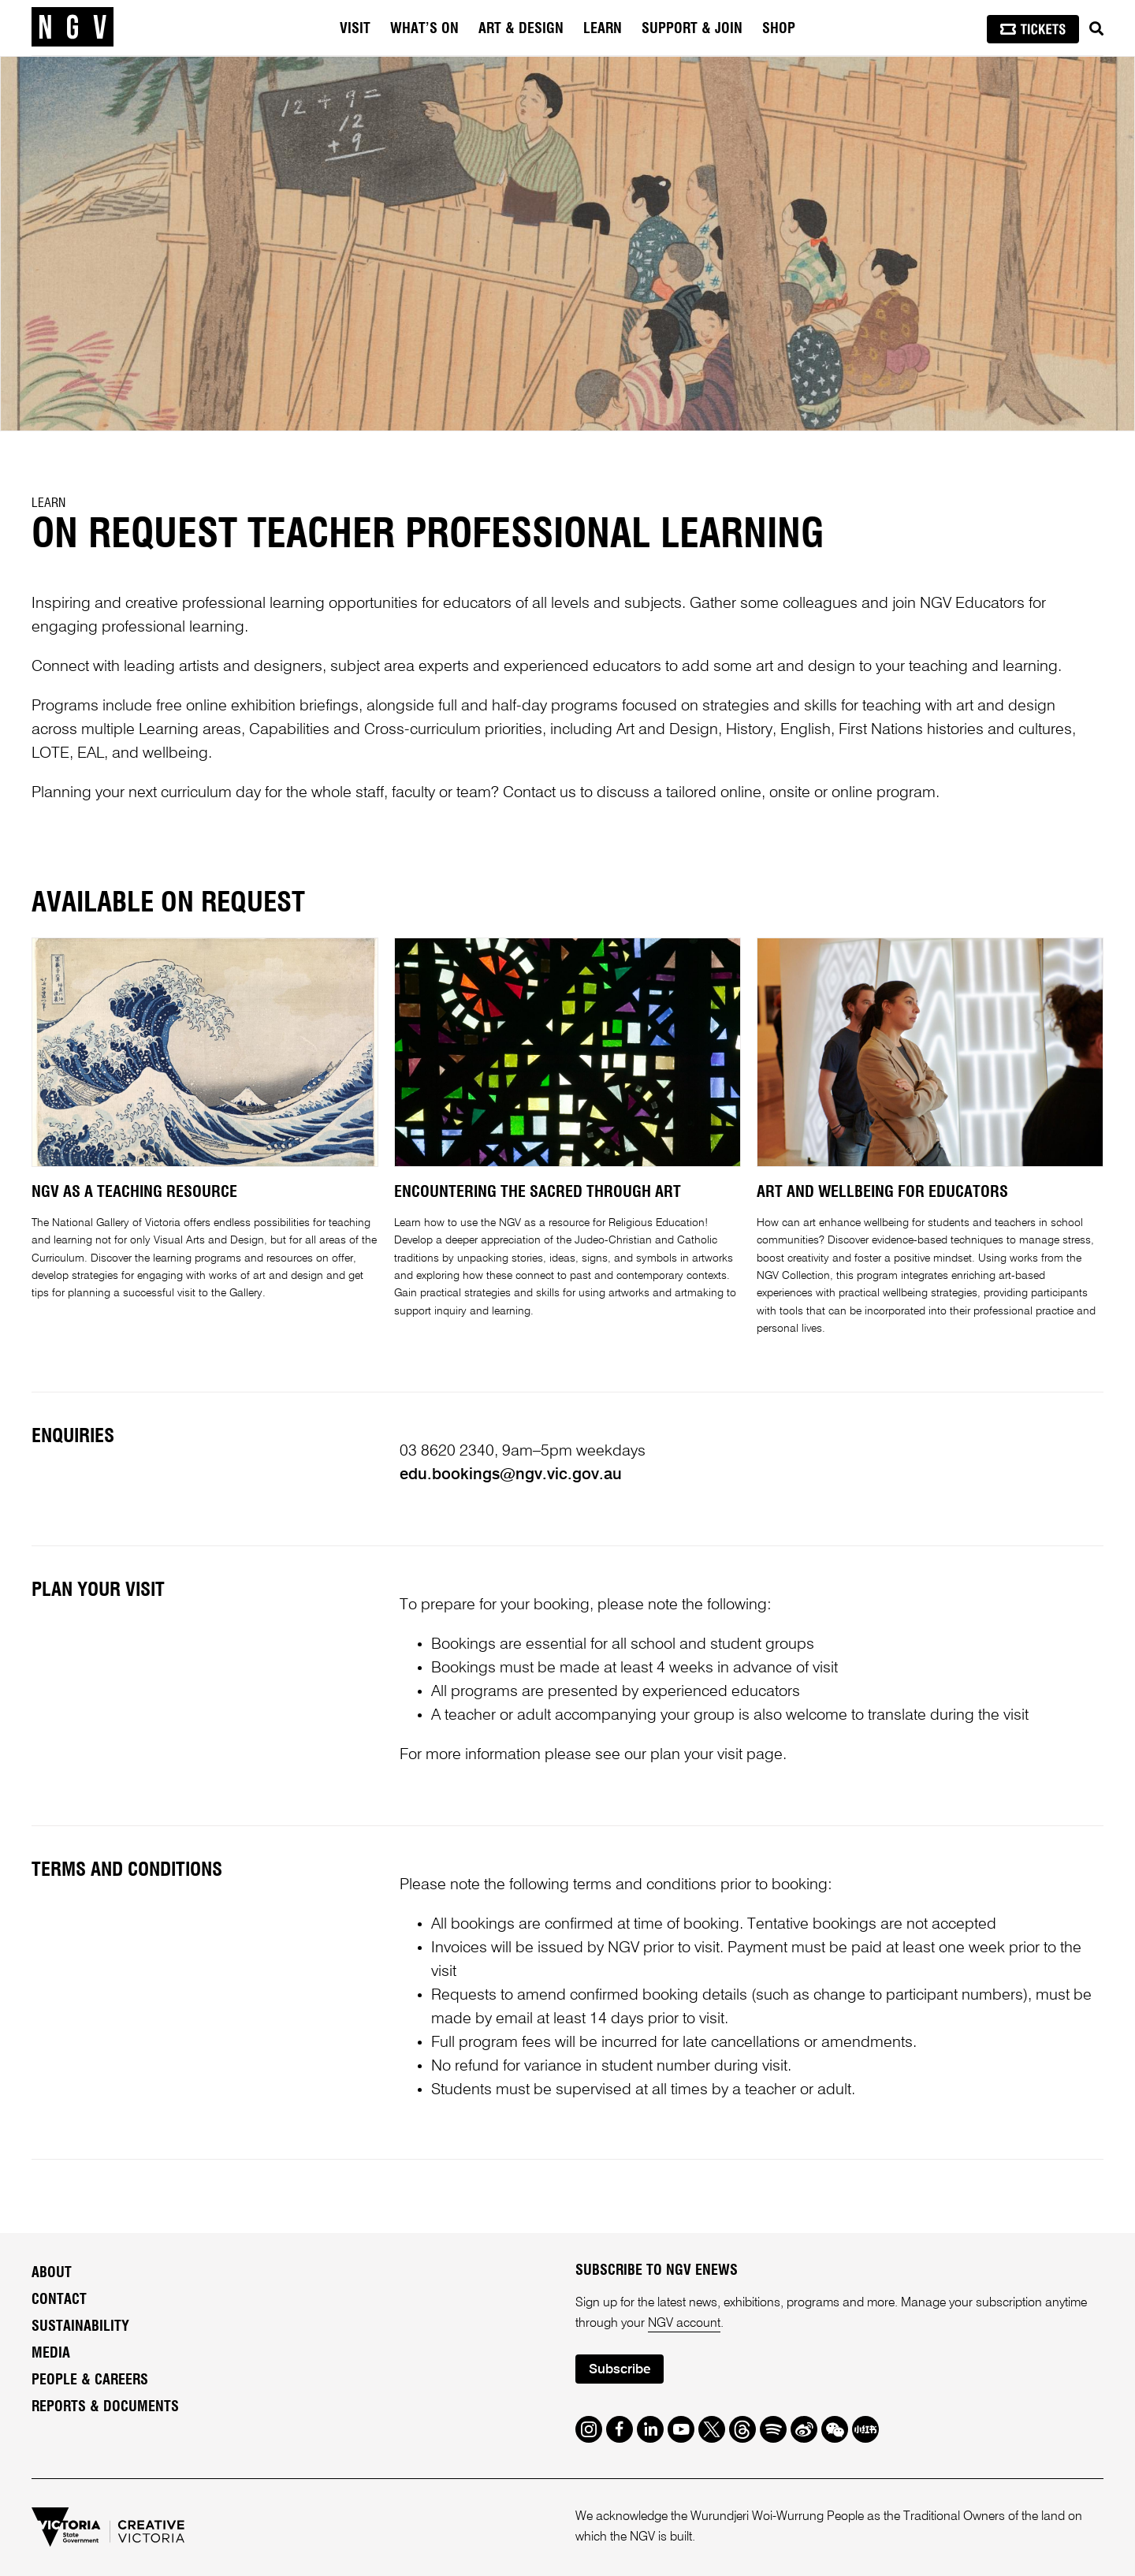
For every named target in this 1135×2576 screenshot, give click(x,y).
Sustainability (80, 2327)
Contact (59, 2300)
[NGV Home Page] (73, 27)
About (52, 2273)
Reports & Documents (105, 2407)
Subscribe (619, 2370)
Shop (778, 29)
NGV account (684, 2323)
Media (51, 2354)
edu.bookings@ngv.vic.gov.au (511, 1475)
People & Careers (90, 2380)
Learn (48, 503)
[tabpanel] (567, 243)
